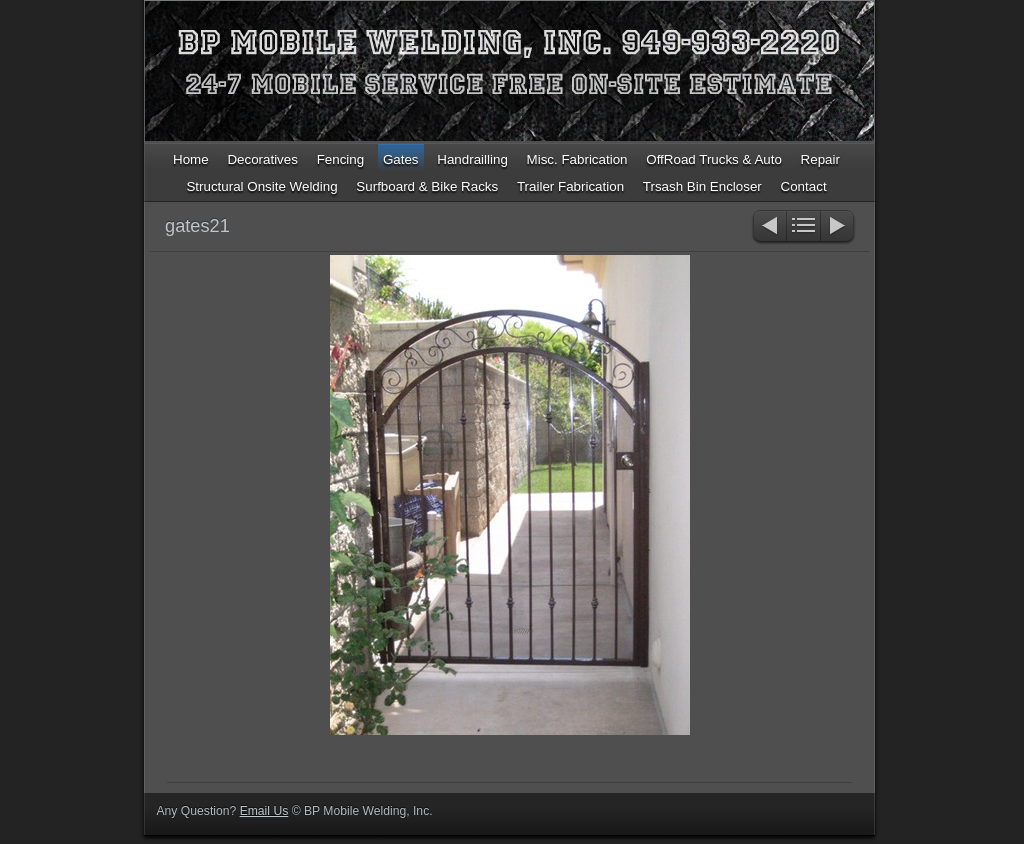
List (803, 227)
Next (838, 227)
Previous (768, 227)
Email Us (264, 811)
